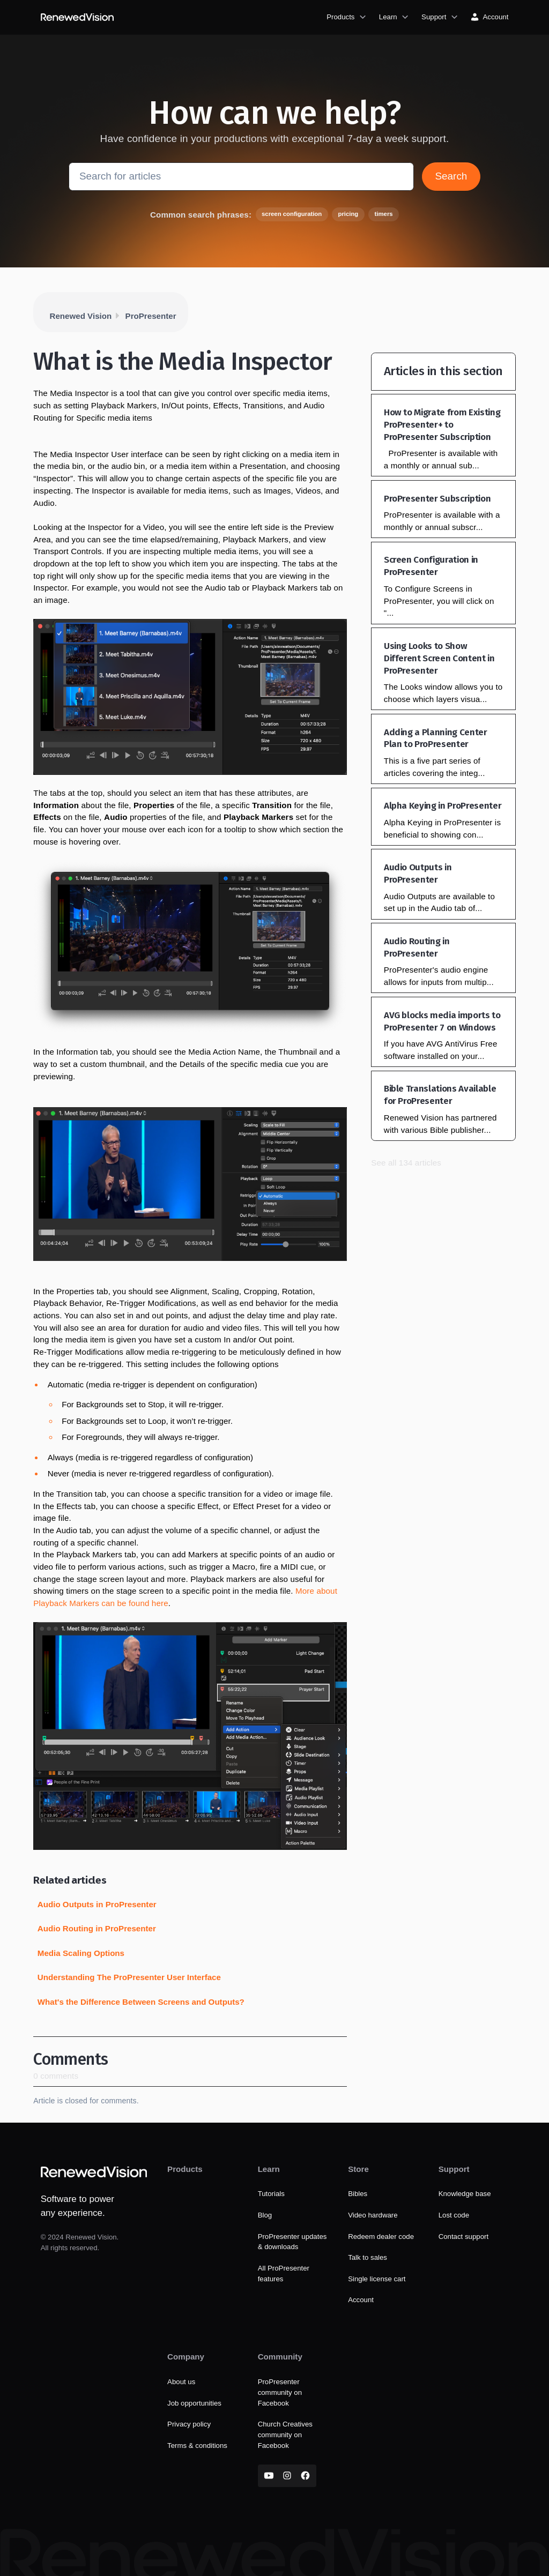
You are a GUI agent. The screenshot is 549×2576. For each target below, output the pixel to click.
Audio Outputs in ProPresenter (97, 1904)
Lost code (454, 2215)
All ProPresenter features (283, 2273)
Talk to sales (367, 2257)
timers (384, 214)
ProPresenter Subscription (437, 498)
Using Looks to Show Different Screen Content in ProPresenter (439, 658)
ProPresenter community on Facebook (280, 2392)
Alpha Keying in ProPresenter (442, 805)
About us (181, 2382)
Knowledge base (465, 2194)
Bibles (357, 2194)
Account (361, 2300)
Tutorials (271, 2194)
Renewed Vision (81, 315)
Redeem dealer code (381, 2236)
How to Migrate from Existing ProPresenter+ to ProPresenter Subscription (442, 425)
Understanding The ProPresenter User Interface (129, 1977)
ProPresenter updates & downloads (292, 2241)
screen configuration (292, 214)
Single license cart (376, 2279)
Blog (265, 2215)
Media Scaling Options (81, 1953)
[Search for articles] (241, 176)
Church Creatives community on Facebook (285, 2435)
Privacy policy (189, 2424)
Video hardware (372, 2215)
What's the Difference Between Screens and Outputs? (141, 2001)
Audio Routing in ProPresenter (97, 1928)
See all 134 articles (406, 1162)
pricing (348, 214)
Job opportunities (194, 2403)
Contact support (463, 2236)
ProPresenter (150, 315)
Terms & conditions (197, 2445)
